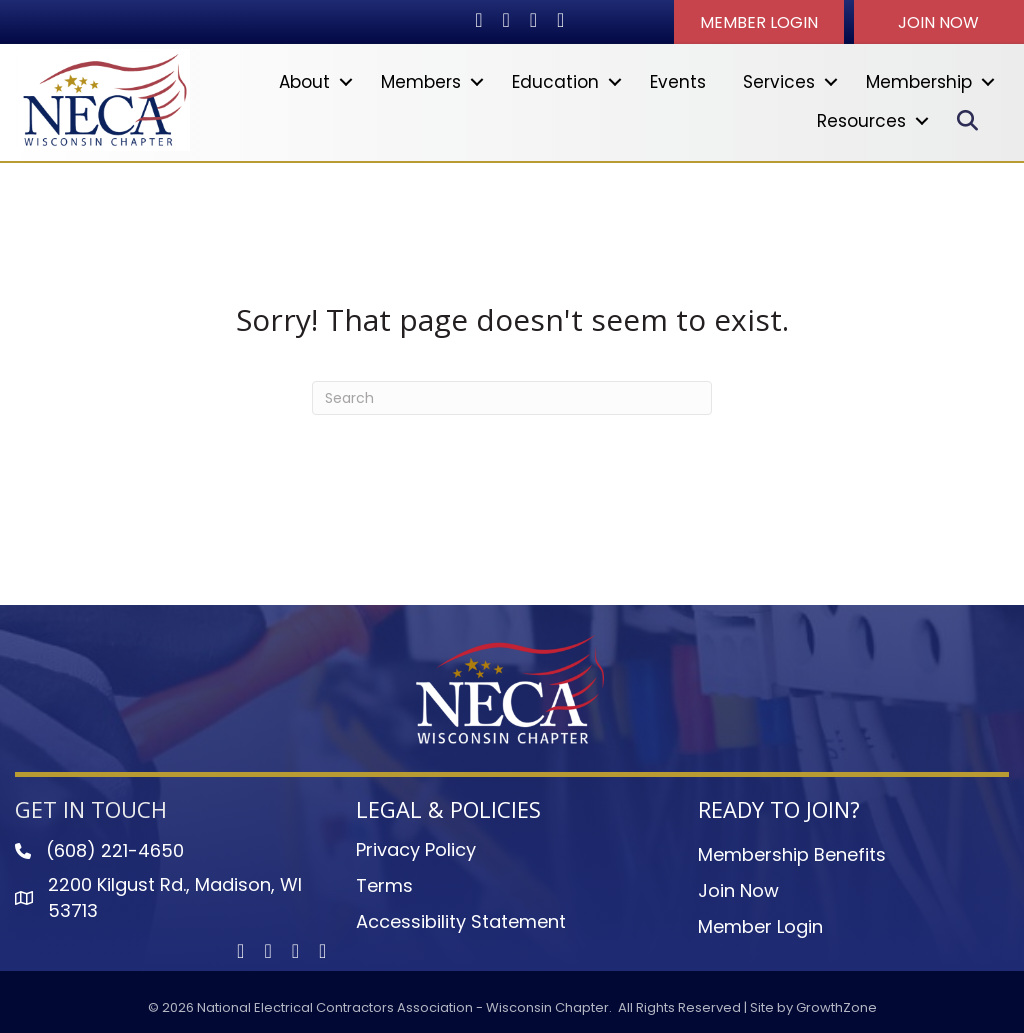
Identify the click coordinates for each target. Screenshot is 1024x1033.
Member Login (760, 926)
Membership (919, 82)
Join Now (738, 890)
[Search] (512, 398)
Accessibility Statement (461, 921)
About (304, 82)
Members (421, 82)
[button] (759, 22)
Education (555, 82)
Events (678, 82)
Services (779, 82)
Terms (384, 885)
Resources (861, 121)
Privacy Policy (416, 849)
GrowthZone (836, 1007)
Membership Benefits (792, 854)
